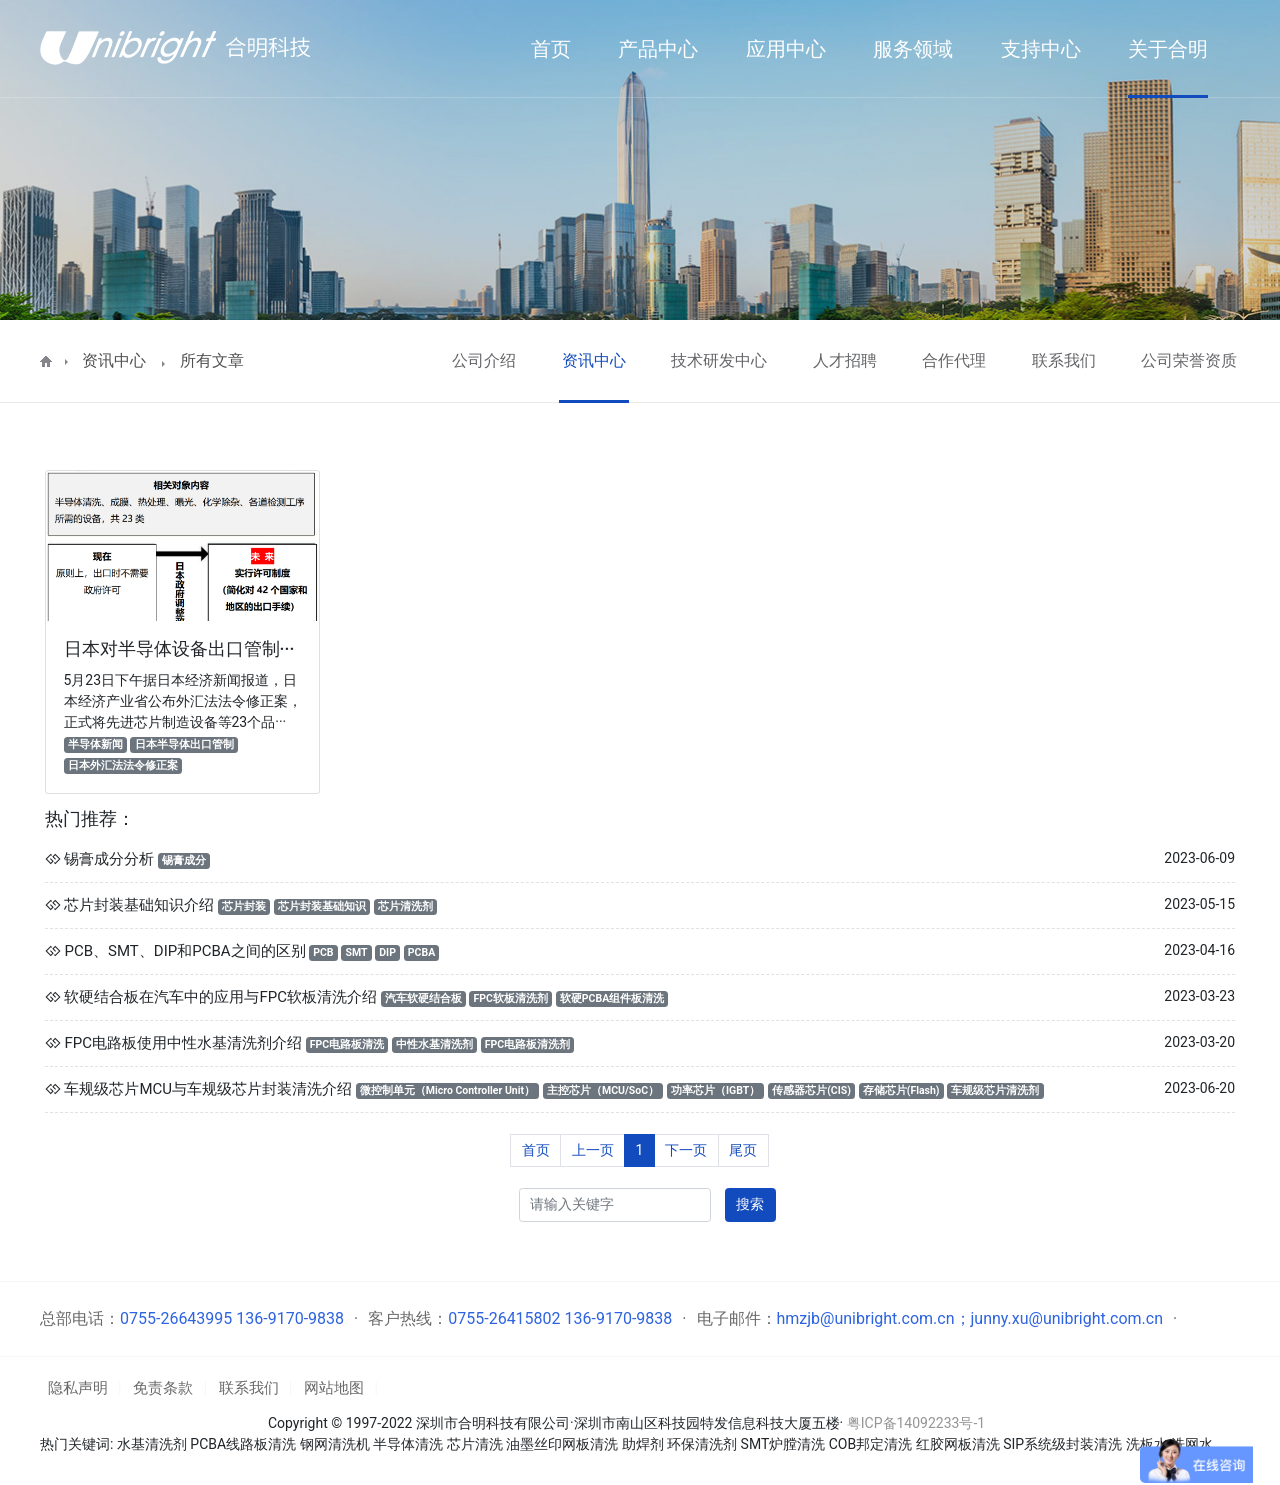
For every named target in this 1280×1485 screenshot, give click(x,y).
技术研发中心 (719, 360)
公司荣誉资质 (1189, 360)
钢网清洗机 (335, 1444)
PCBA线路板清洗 (243, 1444)
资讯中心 (114, 360)
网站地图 (334, 1388)
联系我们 (1064, 360)
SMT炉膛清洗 (783, 1444)
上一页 (593, 1150)
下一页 (686, 1150)
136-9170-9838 (290, 1318)
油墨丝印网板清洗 (562, 1444)
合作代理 (954, 360)
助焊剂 (643, 1444)
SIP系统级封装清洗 (1064, 1444)
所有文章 (212, 360)
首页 (536, 1150)
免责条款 (163, 1388)
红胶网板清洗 (958, 1444)
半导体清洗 (408, 1444)
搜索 (750, 1204)
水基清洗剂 (152, 1444)
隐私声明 (78, 1388)
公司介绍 (484, 360)
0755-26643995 (176, 1318)
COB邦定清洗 (870, 1444)
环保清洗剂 (702, 1444)
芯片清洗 (475, 1444)
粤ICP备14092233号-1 (916, 1423)
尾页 (743, 1150)
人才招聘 (845, 360)
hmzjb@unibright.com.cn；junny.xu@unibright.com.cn (970, 1318)
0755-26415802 (504, 1318)
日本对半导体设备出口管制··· (179, 649)
